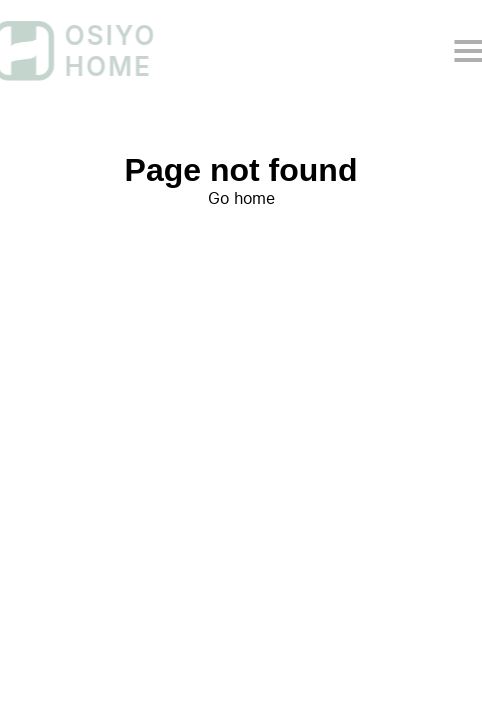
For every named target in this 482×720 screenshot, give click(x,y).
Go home (241, 198)
